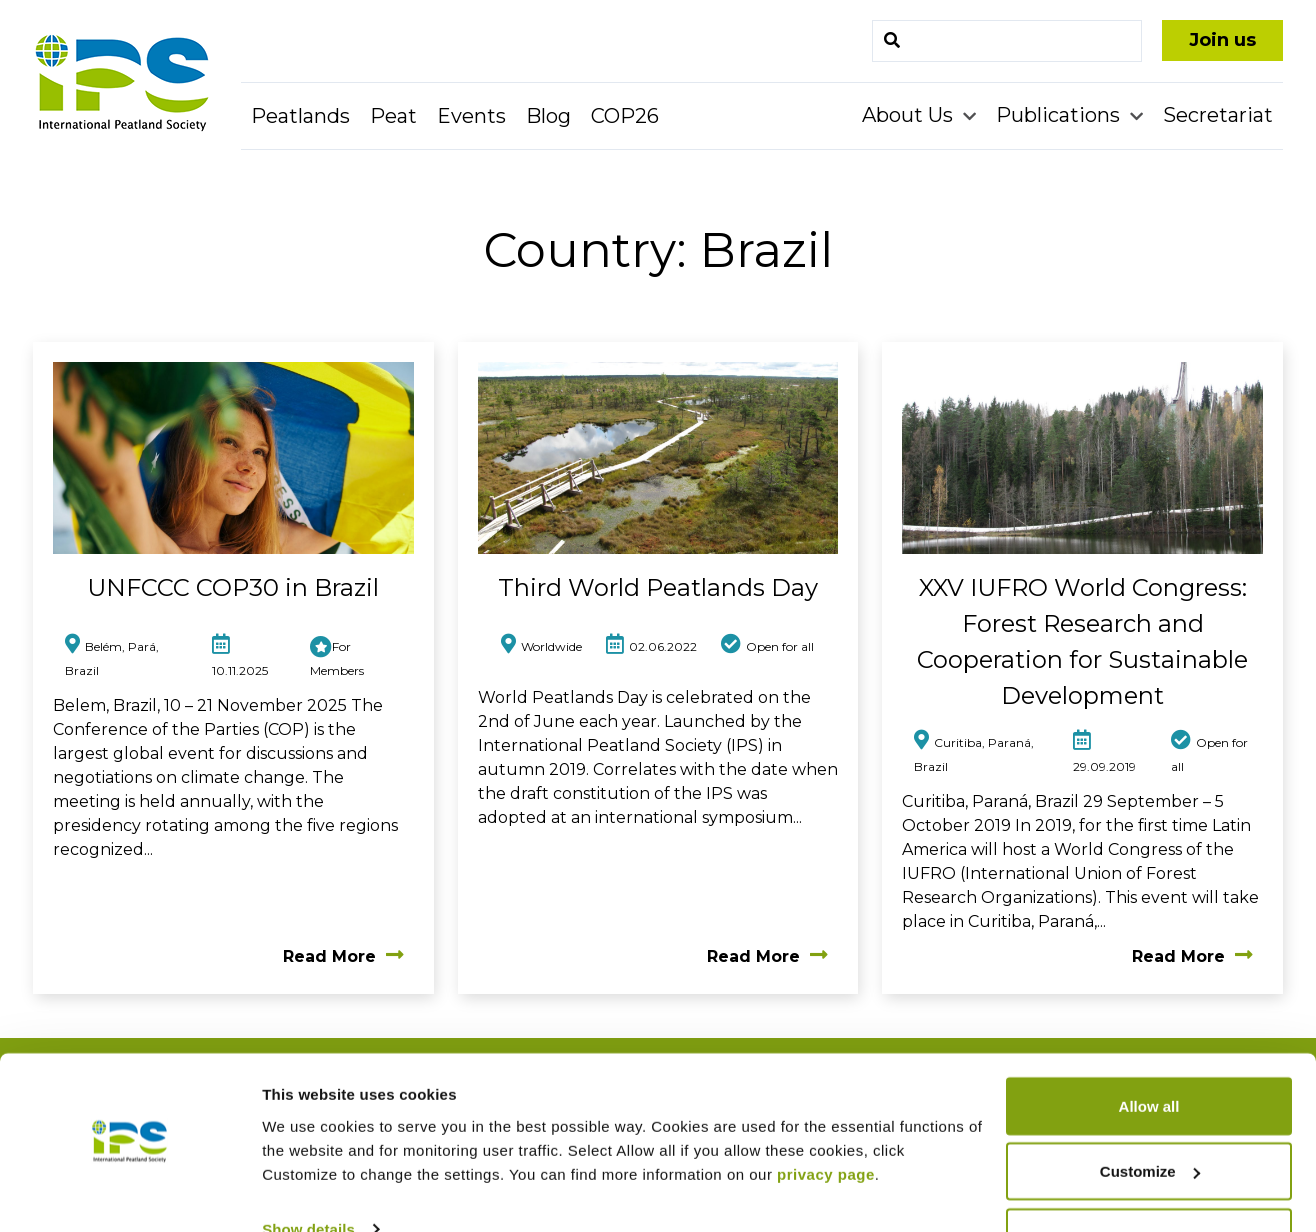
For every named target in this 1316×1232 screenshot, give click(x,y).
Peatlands (300, 116)
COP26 (625, 116)
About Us (910, 115)
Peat (393, 116)
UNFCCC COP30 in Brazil (233, 587)
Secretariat (1218, 115)
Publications (1060, 115)
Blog (548, 116)
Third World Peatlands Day (658, 587)
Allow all (1149, 1047)
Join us (1222, 40)
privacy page (826, 1115)
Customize (1150, 1113)
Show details (308, 1170)
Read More (343, 956)
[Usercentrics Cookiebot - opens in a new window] (129, 1193)
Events (471, 116)
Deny (1149, 1178)
